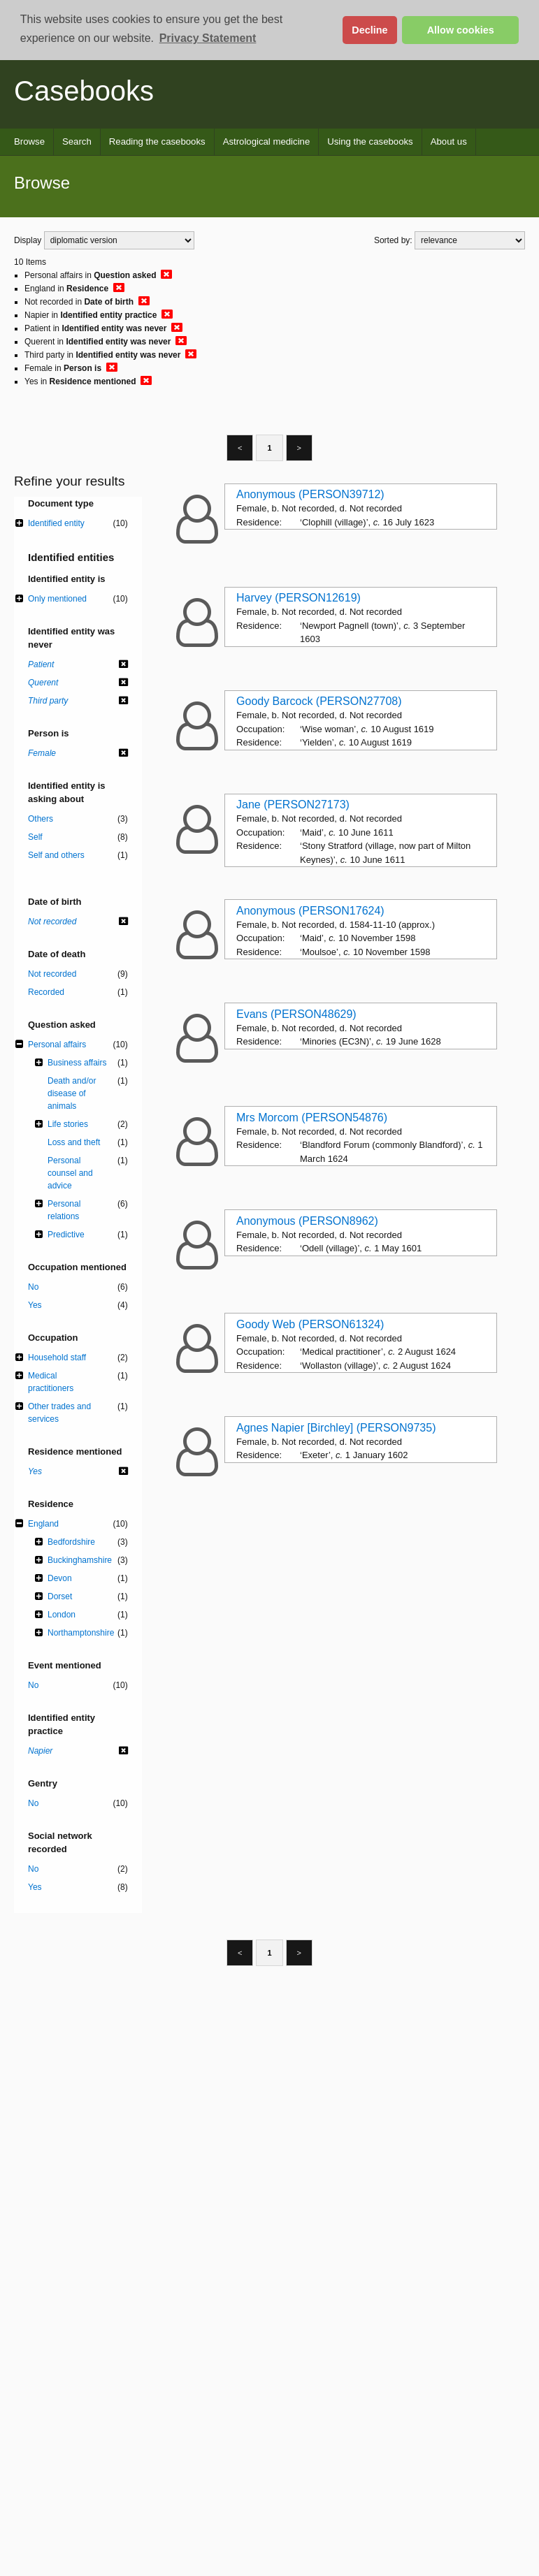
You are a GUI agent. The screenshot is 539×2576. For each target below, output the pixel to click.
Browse (29, 141)
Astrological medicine (266, 141)
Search (77, 141)
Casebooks (84, 90)
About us (449, 141)
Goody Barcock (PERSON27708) (319, 701)
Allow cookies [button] (460, 30)
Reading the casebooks (157, 141)
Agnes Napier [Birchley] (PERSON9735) (336, 1428)
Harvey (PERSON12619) (298, 598)
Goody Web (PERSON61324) (310, 1324)
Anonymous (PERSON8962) (307, 1221)
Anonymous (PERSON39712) (310, 494)
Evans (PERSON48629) (296, 1014)
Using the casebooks (369, 141)
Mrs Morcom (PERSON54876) (311, 1117)
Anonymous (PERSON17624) (310, 911)
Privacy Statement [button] (208, 38)
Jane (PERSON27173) (293, 804)
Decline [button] (369, 30)
